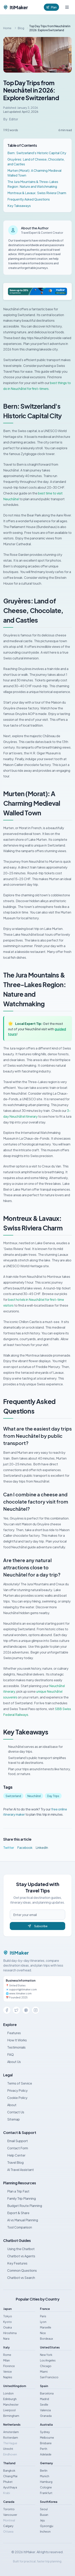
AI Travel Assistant (18, 2170)
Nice (43, 2333)
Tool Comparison (17, 2227)
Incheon (45, 2531)
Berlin (43, 2470)
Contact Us (13, 2112)
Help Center (14, 2155)
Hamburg (46, 2481)
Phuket (8, 2481)
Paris (43, 2316)
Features (12, 2033)
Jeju (42, 2520)
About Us (12, 2062)
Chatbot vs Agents (19, 2256)
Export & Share (16, 2213)
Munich (44, 2476)
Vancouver (10, 2514)
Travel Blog (13, 2162)
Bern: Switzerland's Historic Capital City (36, 153)
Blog (21, 28)
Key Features (15, 2263)
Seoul (44, 2509)
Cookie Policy (15, 2098)
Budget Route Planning (22, 2206)
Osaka (7, 2327)
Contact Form (15, 2148)
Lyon (43, 2321)
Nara (6, 2338)
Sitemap (11, 2119)
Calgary (8, 2526)
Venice (7, 2371)
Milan (6, 2360)
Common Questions (20, 2270)
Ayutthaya (10, 2487)
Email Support (15, 2141)
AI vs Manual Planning (20, 2220)
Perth (43, 2448)
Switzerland (13, 1796)
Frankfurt (46, 2493)
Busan (44, 2514)
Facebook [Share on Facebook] (24, 1847)
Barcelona (47, 2393)
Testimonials (14, 2047)
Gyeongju (46, 2526)
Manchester (11, 2404)
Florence (9, 2366)
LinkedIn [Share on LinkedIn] (42, 1847)
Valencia (45, 2410)
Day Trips (53, 1796)
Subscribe (37, 1926)
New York (46, 2354)
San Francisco (49, 2377)
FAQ (8, 2054)
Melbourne (47, 2437)
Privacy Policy (15, 2090)
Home (7, 28)
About (9, 2105)
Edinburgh (10, 2399)
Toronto (9, 2509)
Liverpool (9, 2410)
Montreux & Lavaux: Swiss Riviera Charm (36, 193)
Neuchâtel (34, 1796)
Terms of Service (17, 2083)
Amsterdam (11, 2432)
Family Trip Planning (19, 2198)
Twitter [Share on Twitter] (8, 1847)
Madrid (44, 2399)
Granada (46, 2415)
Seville (44, 2404)
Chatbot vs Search (19, 2277)
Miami (44, 2371)
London (8, 2393)
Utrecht (8, 2448)
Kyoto (7, 2321)
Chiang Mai (10, 2476)
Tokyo (7, 2316)
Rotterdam (10, 2437)
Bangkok (9, 2470)
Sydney (45, 2432)
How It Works (15, 2040)
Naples (7, 2377)
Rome (7, 2354)
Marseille (45, 2327)
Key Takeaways (19, 206)
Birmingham (11, 2415)
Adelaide (45, 2454)
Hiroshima (10, 2333)
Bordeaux (46, 2338)
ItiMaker (15, 7)
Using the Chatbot (19, 2249)
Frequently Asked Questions (28, 199)
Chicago (45, 2366)
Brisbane (46, 2443)
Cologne (46, 2487)
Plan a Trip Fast (16, 2191)
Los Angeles (48, 2360)
